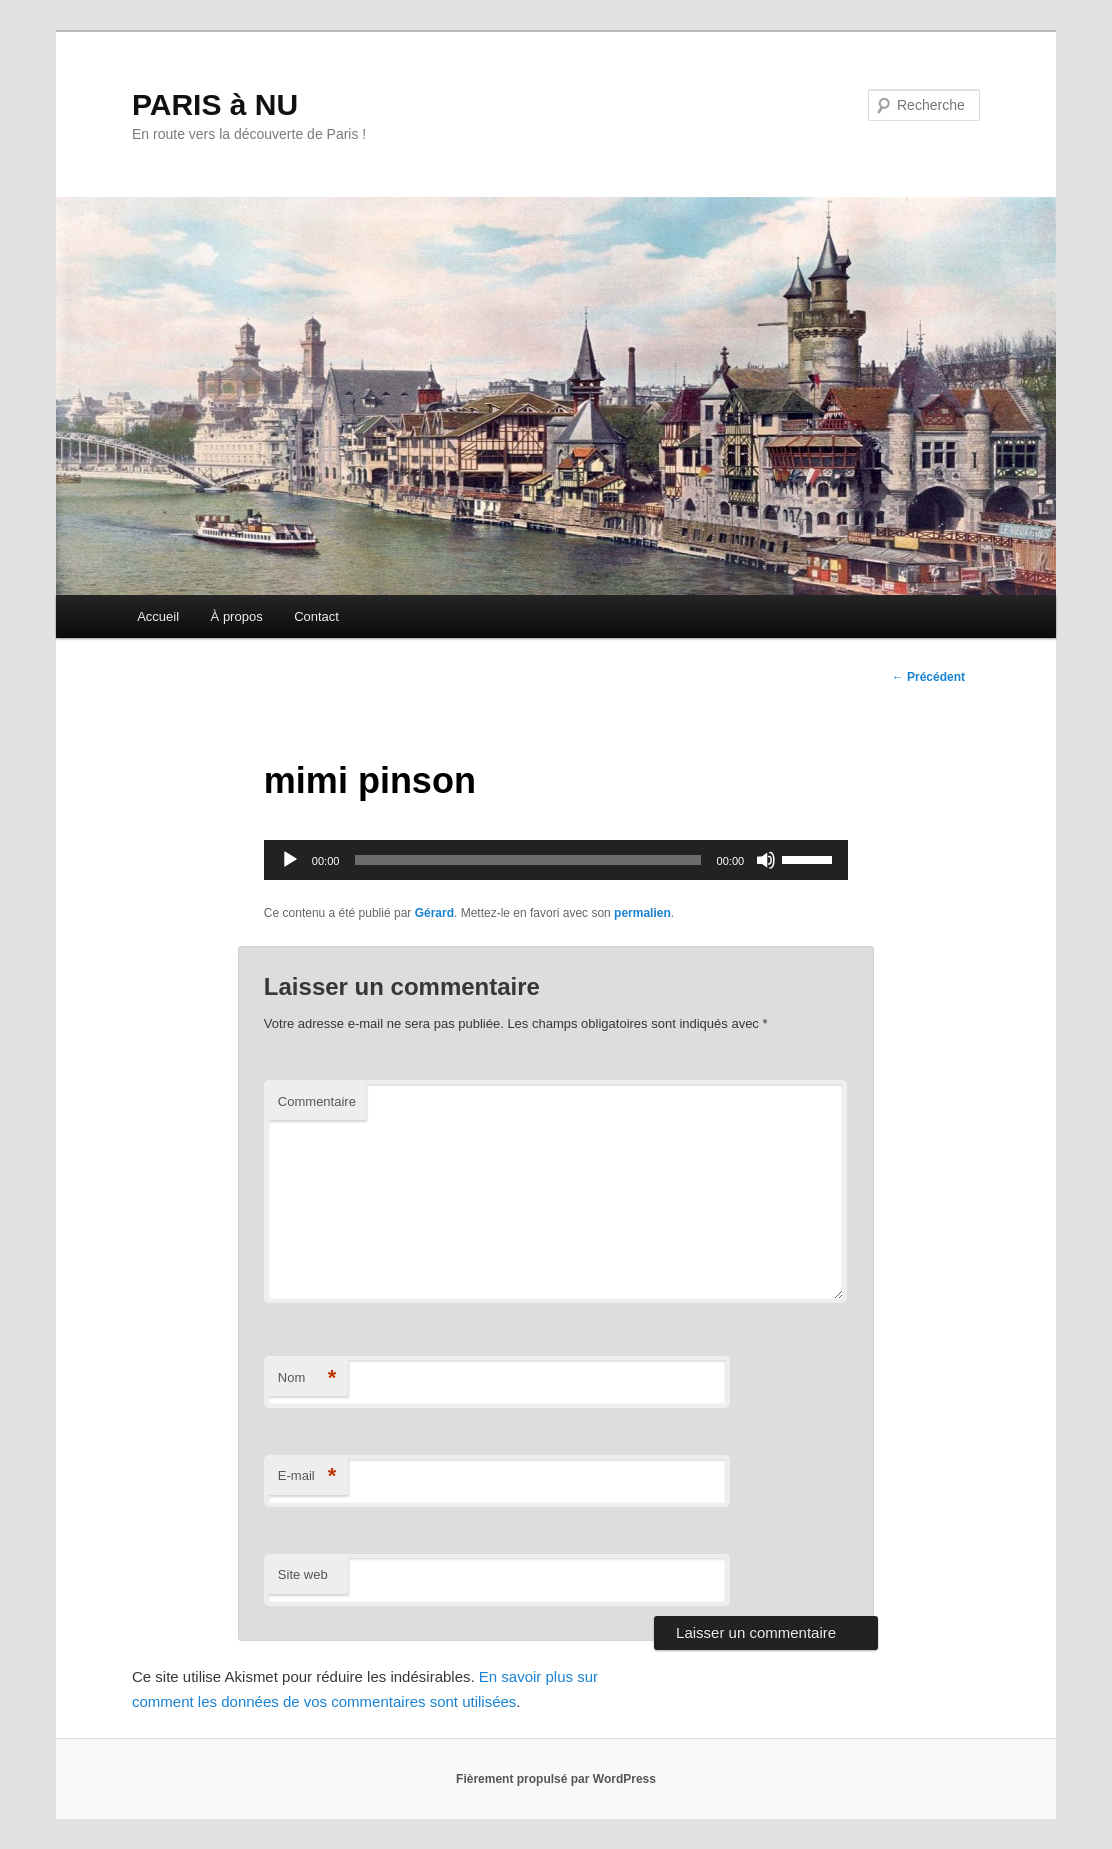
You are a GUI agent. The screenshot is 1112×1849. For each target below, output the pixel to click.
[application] (556, 860)
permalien (642, 913)
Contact (316, 616)
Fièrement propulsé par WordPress (556, 1779)
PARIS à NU (215, 104)
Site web (303, 1574)
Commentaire (317, 1101)
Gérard (434, 913)
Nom (307, 1378)
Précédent (928, 677)
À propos (237, 616)
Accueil (158, 616)
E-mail (307, 1476)
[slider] (527, 860)
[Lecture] (290, 860)
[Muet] (766, 860)
